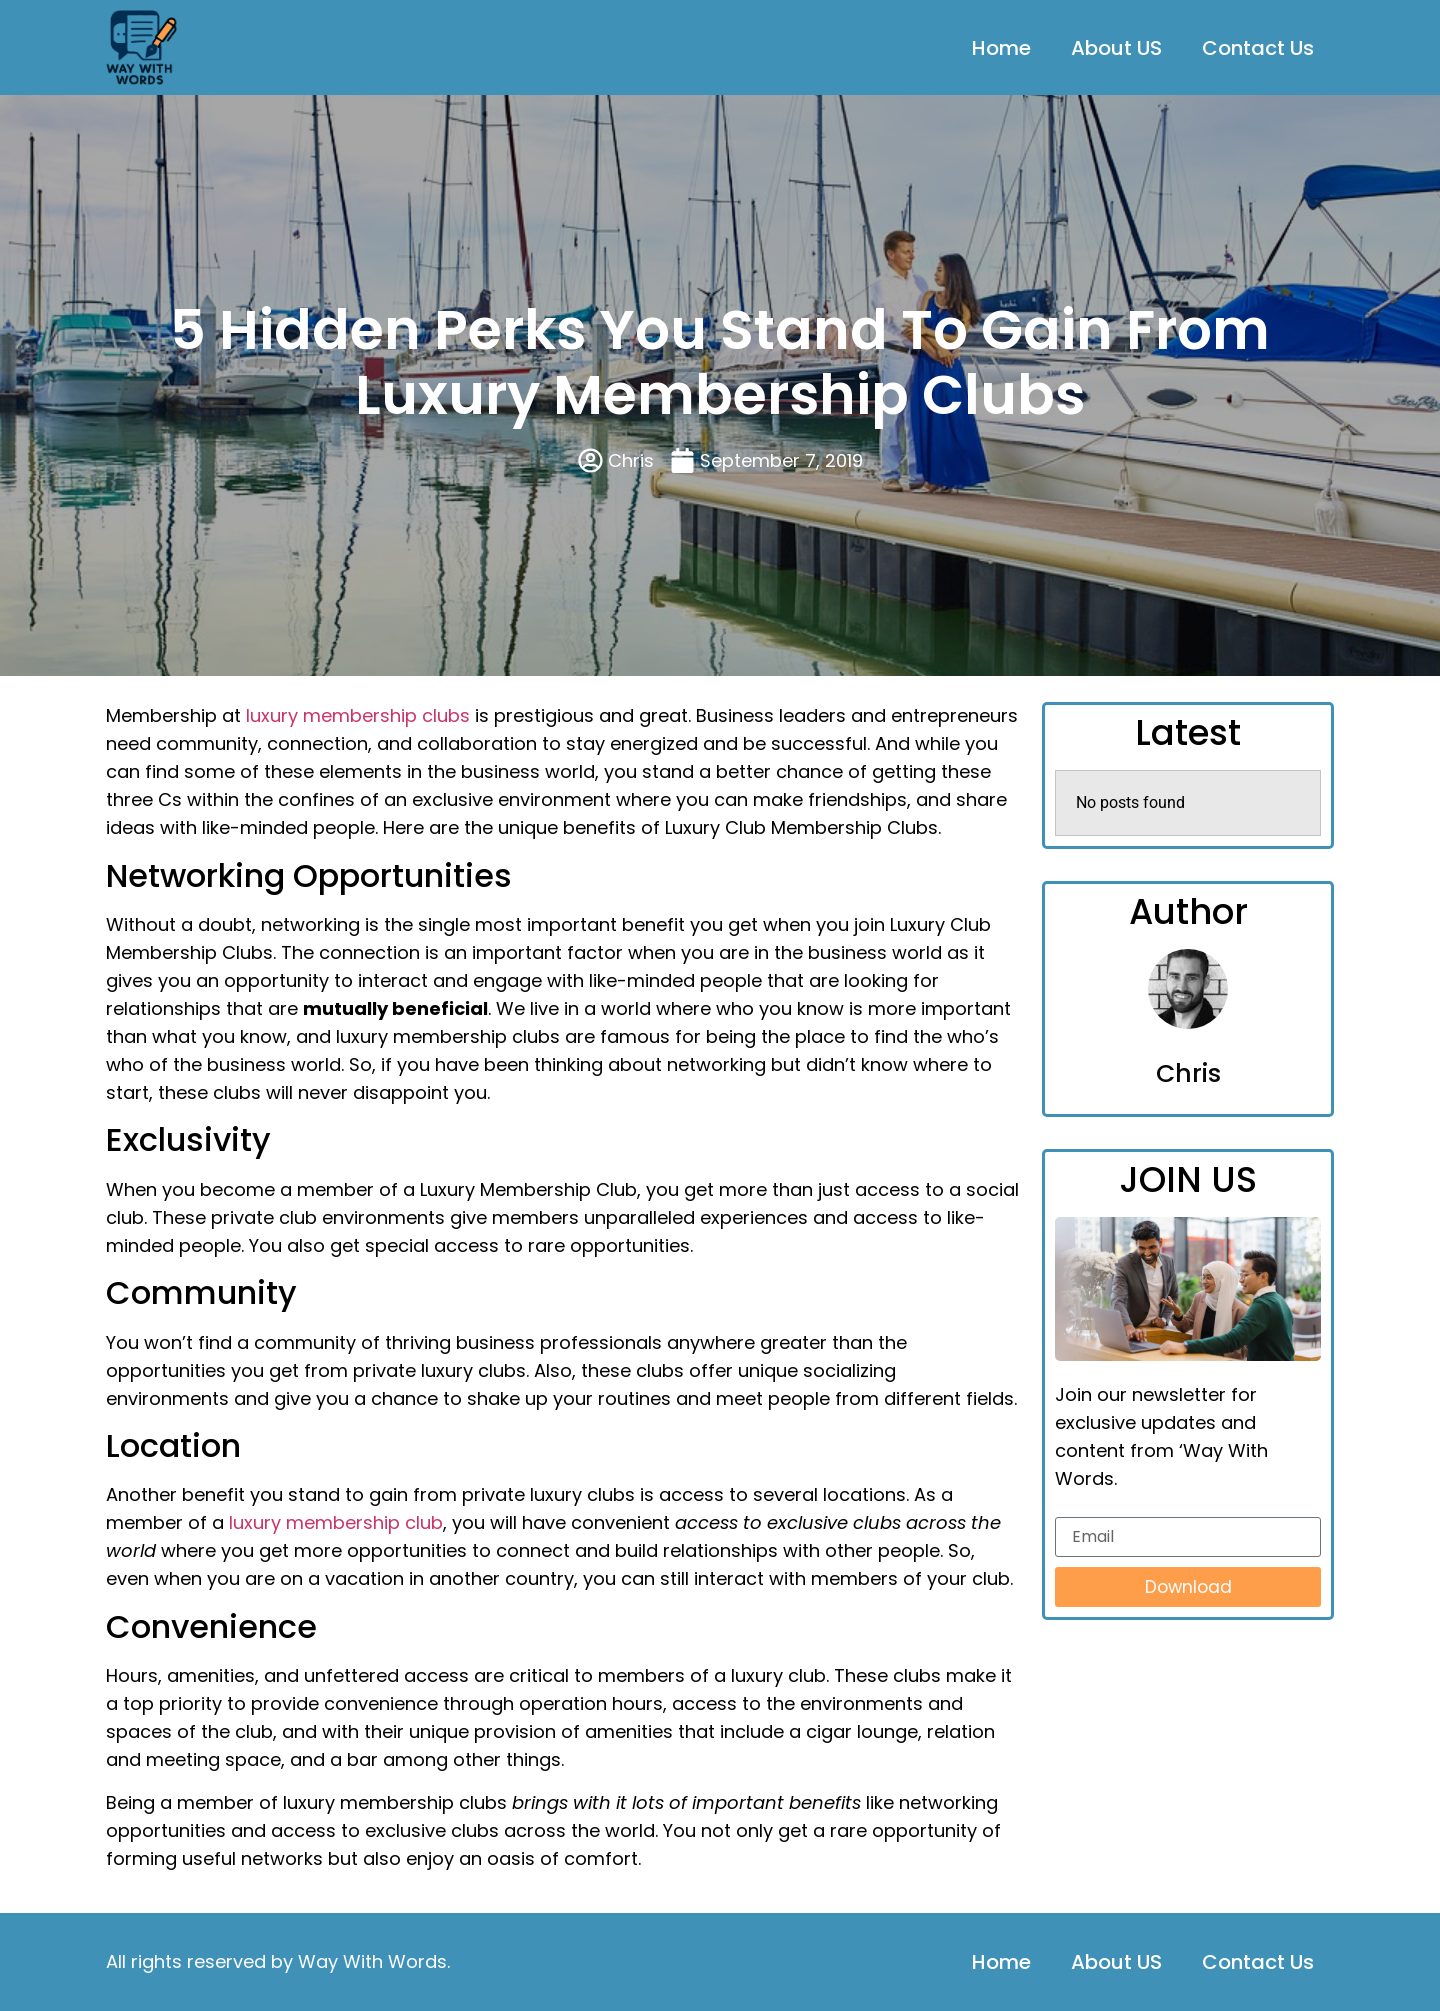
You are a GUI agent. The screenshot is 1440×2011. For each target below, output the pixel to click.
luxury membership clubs (358, 715)
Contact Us (1258, 48)
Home (1001, 48)
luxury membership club (336, 1522)
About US (1116, 48)
